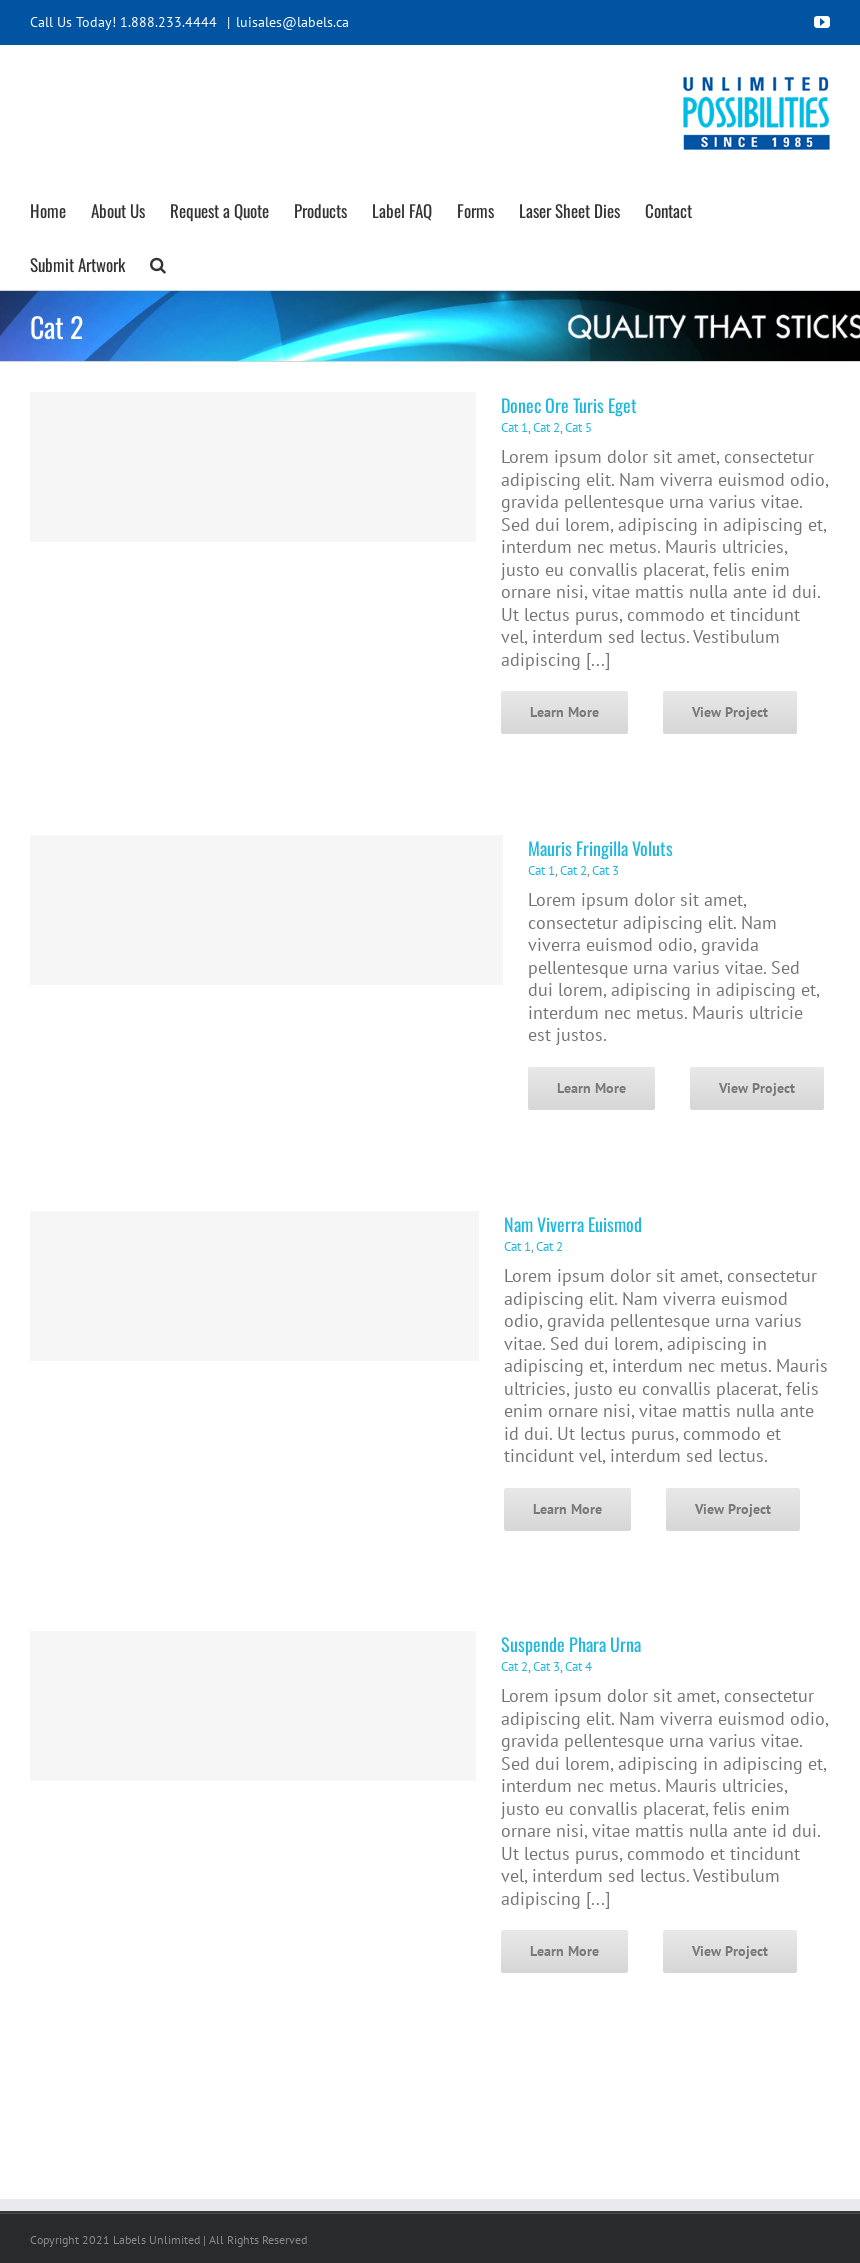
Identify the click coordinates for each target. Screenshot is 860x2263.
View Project (730, 712)
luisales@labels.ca (292, 22)
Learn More (564, 712)
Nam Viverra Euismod (573, 1224)
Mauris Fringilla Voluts (600, 848)
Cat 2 (546, 427)
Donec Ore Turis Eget (569, 405)
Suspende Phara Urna (571, 1644)
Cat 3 (605, 870)
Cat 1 (514, 427)
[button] (158, 262)
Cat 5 (578, 427)
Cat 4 (578, 1666)
